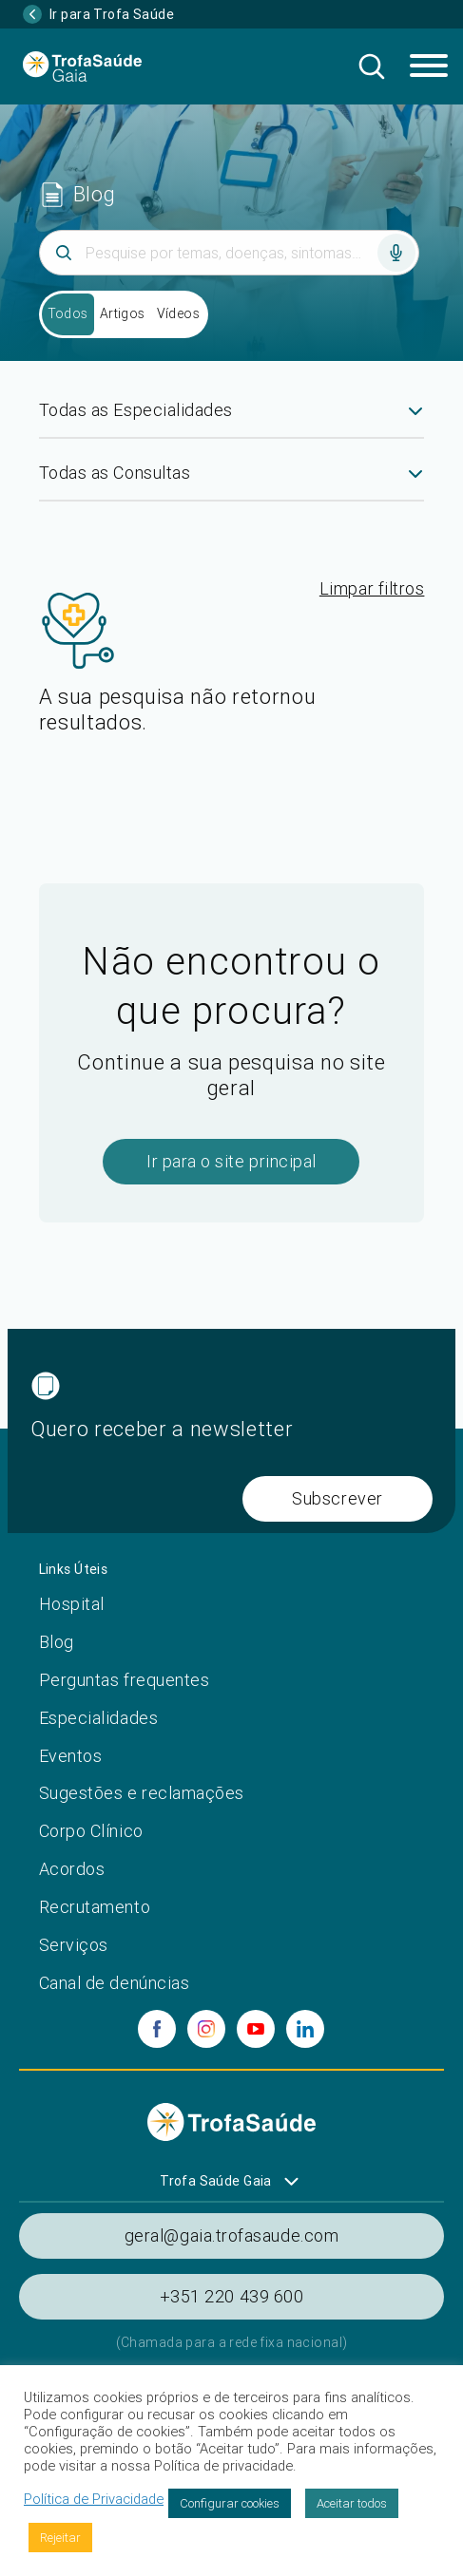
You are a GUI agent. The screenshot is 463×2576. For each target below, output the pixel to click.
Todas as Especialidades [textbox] (136, 410)
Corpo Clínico (91, 1831)
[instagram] (206, 2029)
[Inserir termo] (229, 252)
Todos (68, 313)
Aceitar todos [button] (352, 2503)
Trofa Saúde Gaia (216, 2180)
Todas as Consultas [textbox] (115, 472)
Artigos (122, 313)
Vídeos (179, 313)
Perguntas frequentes (124, 1680)
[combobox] (232, 418)
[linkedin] (305, 2029)
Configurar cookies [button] (230, 2503)
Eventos (71, 1756)
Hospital (72, 1604)
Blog (56, 1642)
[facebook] (157, 2029)
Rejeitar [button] (60, 2537)
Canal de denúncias (114, 1983)
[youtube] (256, 2029)
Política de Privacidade (94, 2499)
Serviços (73, 1945)
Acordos (72, 1869)
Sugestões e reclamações (141, 1793)
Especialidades (99, 1718)
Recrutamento (94, 1907)
